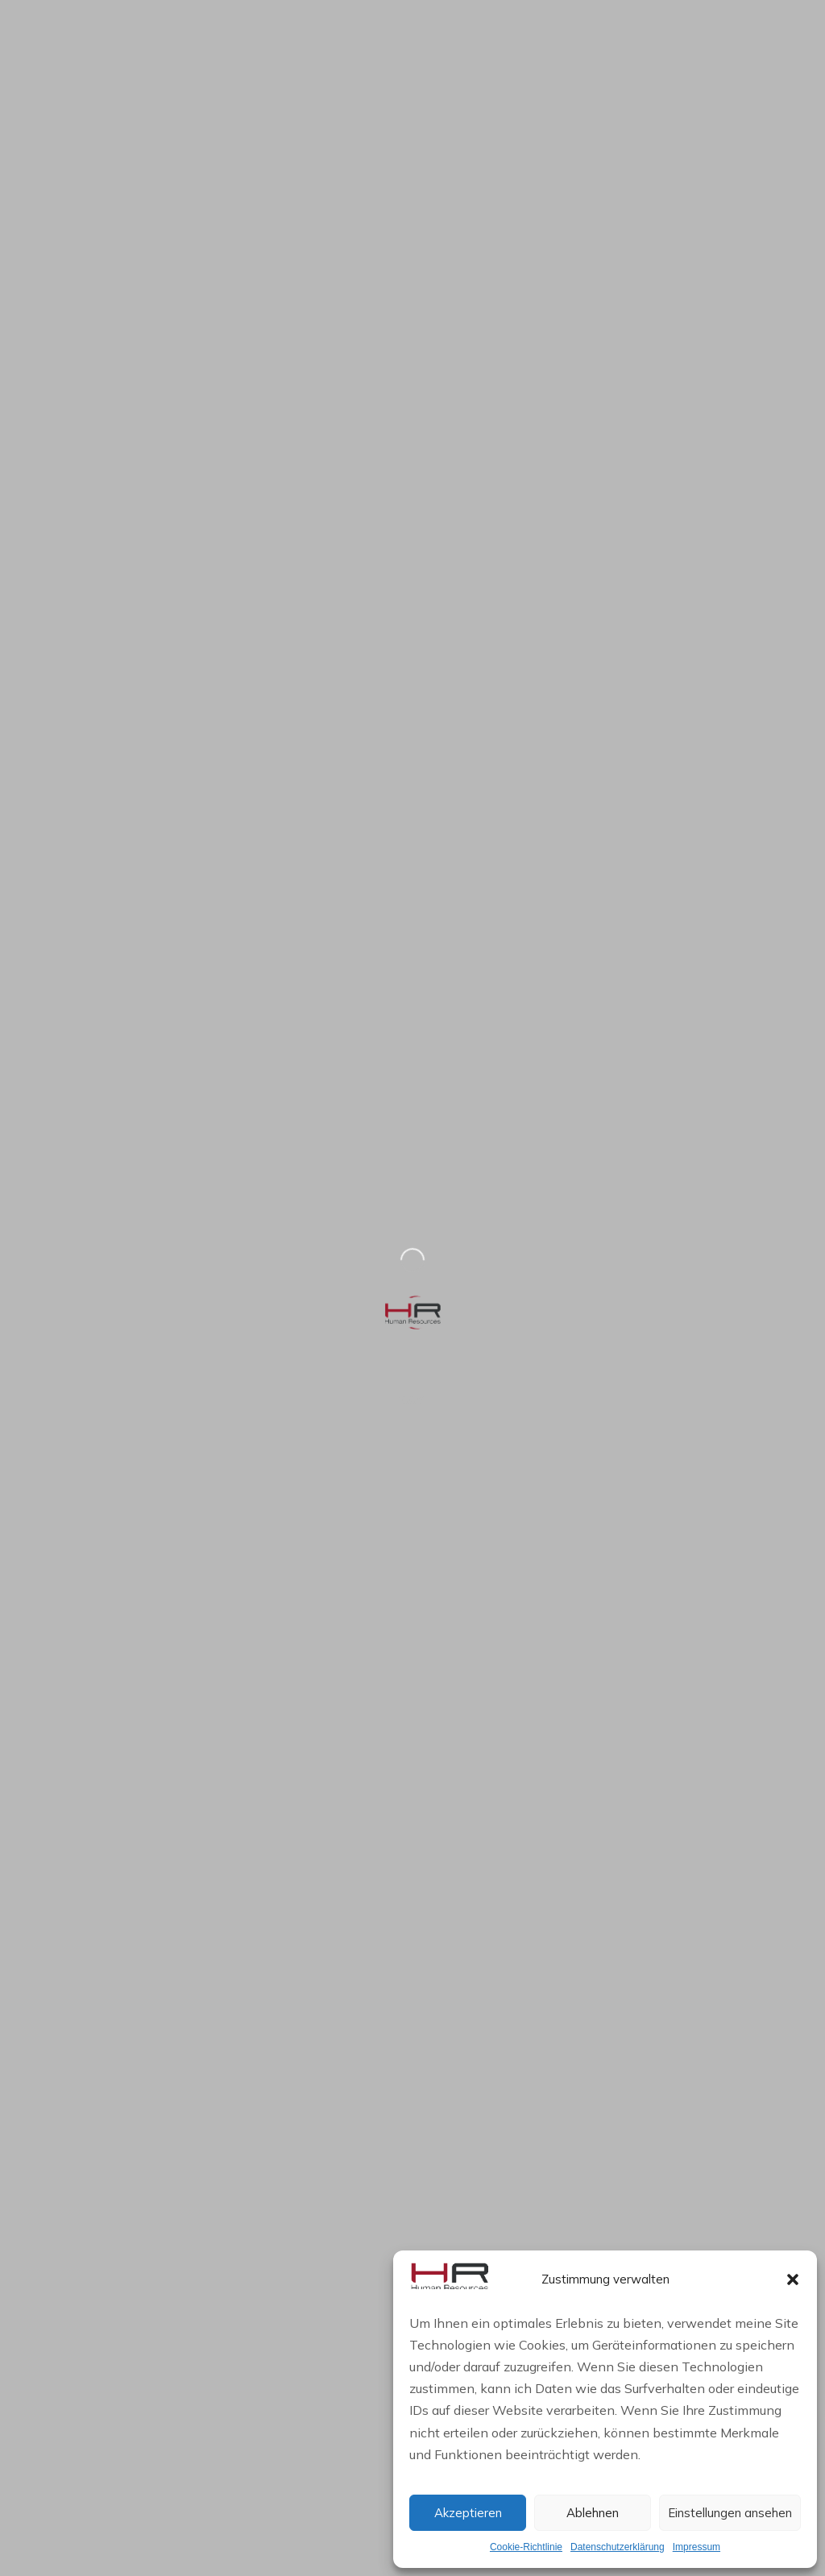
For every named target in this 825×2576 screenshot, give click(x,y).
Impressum (696, 2547)
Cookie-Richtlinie (526, 2547)
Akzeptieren (468, 2512)
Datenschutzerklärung (617, 2547)
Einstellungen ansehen (730, 2512)
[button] (793, 2279)
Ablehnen (592, 2512)
